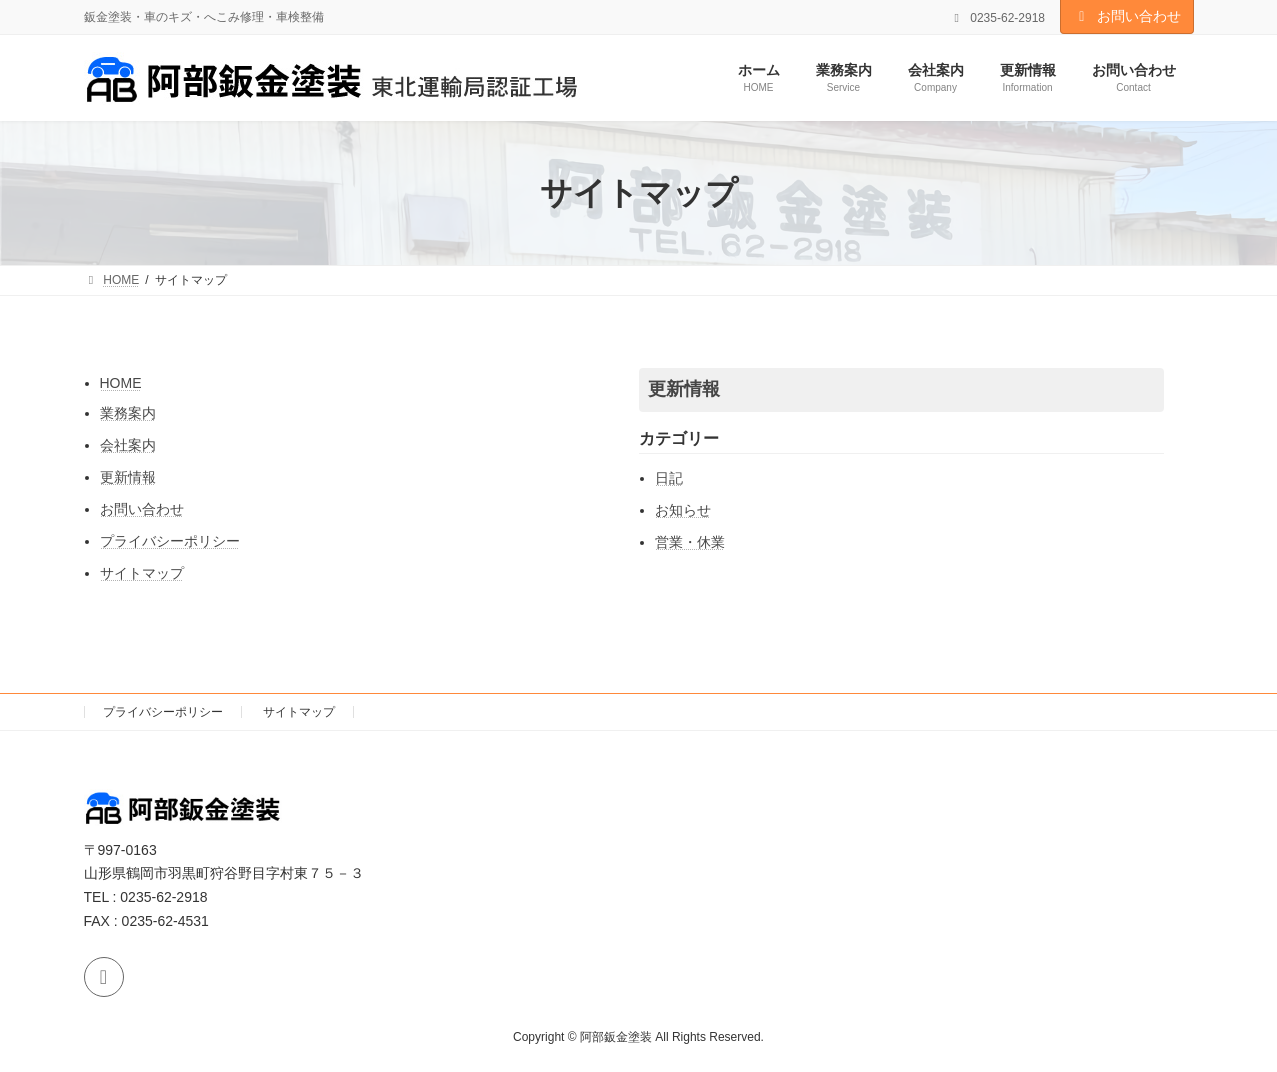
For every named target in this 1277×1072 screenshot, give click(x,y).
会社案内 (128, 445)
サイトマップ (142, 573)
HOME (121, 383)
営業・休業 (690, 542)
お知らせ (683, 510)
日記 (669, 478)
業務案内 (128, 413)
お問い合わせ (1127, 16)
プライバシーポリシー (170, 541)
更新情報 (128, 477)
